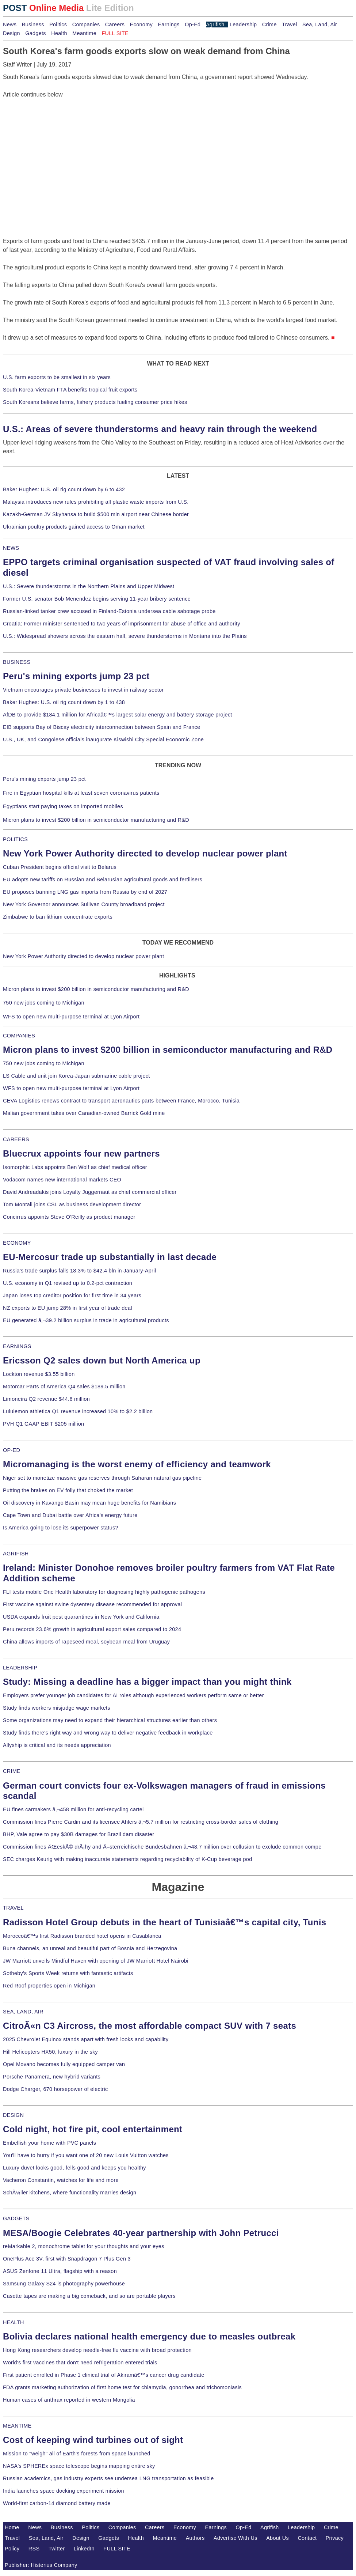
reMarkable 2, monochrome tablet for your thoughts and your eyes (83, 2246)
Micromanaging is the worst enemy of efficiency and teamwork (137, 1464)
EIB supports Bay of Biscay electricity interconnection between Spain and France (101, 727)
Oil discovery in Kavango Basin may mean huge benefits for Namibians (89, 1503)
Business (33, 24)
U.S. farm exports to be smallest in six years (57, 377)
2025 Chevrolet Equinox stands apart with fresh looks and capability (85, 2039)
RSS (34, 2549)
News (9, 24)
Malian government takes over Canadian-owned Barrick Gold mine (84, 1113)
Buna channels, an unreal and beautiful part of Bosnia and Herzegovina (90, 1948)
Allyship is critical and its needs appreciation (57, 1745)
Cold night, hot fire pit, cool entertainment (92, 2129)
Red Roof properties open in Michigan (49, 1986)
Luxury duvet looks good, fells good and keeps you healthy (74, 2168)
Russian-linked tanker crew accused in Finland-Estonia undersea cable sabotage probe (109, 611)
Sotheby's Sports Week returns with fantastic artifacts (68, 1973)
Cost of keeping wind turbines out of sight (93, 2440)
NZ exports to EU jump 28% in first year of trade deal (67, 1308)
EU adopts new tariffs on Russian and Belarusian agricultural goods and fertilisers (102, 879)
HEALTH (13, 2322)
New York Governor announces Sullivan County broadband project (84, 904)
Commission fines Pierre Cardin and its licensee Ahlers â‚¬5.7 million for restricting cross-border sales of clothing (140, 1822)
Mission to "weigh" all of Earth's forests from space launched (76, 2453)
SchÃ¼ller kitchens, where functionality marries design (69, 2192)
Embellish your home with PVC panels (49, 2143)
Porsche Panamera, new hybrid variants (51, 2077)
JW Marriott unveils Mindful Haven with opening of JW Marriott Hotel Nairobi (95, 1961)
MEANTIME (17, 2426)
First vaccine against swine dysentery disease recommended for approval (92, 1604)
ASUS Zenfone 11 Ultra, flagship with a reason (60, 2271)
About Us (277, 2538)
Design (11, 33)
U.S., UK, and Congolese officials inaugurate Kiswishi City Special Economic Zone (103, 739)
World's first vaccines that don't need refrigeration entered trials (80, 2362)
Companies (86, 24)
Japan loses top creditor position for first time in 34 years (72, 1295)
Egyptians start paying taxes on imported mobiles (63, 806)
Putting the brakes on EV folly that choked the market (68, 1490)
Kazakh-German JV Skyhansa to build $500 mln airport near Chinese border (96, 514)
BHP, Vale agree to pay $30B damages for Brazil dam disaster (78, 1834)
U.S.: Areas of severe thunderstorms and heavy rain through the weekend (160, 429)
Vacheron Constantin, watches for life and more (61, 2180)
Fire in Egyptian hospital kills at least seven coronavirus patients (81, 793)
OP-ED (11, 1450)
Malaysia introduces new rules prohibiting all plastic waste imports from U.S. (96, 502)
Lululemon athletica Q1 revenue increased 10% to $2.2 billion (78, 1411)
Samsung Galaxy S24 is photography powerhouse (64, 2283)
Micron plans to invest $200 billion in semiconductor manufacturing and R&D (96, 820)
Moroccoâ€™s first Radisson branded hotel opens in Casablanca (82, 1936)
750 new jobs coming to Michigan (43, 1003)
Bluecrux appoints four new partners (81, 1153)
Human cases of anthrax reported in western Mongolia (69, 2400)
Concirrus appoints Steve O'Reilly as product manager (69, 1217)
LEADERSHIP (20, 1668)
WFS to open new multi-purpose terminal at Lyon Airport (71, 1017)
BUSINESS (16, 662)
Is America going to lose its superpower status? (60, 1528)
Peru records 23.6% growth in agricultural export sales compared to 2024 (92, 1629)
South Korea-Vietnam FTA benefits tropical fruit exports (70, 390)
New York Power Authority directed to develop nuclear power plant (145, 853)
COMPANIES (19, 1036)
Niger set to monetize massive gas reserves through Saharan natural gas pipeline (102, 1478)
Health (59, 33)
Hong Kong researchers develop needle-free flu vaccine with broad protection (97, 2350)
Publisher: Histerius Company (41, 2565)
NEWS (11, 548)
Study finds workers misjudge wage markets (56, 1708)
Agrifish (215, 24)
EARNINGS (17, 1346)
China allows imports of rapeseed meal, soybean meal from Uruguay (86, 1642)
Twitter (57, 2549)
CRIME (11, 1771)
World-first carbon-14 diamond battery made (57, 2503)
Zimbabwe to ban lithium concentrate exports (57, 917)
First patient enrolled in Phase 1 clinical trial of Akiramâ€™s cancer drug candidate (103, 2375)
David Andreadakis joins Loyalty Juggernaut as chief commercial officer (90, 1192)
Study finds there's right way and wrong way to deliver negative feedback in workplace (108, 1733)
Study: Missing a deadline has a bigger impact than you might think (147, 1682)
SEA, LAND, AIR (23, 2012)
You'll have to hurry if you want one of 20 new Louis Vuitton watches (86, 2155)
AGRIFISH (16, 1553)
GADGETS (16, 2218)
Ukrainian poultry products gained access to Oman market (74, 527)
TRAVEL (13, 1908)
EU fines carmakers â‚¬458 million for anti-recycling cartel (73, 1809)
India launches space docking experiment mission (63, 2491)
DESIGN (13, 2115)
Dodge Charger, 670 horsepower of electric (55, 2089)
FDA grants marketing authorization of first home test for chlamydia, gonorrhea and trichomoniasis (122, 2387)
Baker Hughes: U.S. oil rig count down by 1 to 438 (64, 702)
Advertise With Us (235, 2538)
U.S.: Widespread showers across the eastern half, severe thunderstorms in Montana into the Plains (125, 636)
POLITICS (15, 839)
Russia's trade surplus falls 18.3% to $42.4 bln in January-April (79, 1271)
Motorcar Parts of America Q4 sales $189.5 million (64, 1386)
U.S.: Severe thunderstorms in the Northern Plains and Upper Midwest (88, 586)
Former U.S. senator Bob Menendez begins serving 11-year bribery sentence (97, 599)
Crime (269, 24)
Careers (115, 24)
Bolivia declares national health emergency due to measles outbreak (149, 2336)
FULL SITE (116, 2549)
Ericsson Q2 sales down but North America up (101, 1360)
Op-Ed (192, 24)
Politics (58, 24)
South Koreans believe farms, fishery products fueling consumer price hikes (95, 402)
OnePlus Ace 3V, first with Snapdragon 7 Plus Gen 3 (67, 2259)
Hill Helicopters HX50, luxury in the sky (50, 2052)
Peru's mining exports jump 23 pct (76, 676)
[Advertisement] (57, 144)
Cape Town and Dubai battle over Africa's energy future (70, 1515)
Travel (289, 24)
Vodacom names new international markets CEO (62, 1180)
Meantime (84, 33)
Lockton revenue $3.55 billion (39, 1374)
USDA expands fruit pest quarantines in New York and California (81, 1617)
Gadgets (35, 33)
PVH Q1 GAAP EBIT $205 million (43, 1424)
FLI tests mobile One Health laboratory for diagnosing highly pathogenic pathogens (104, 1592)
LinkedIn (84, 2549)
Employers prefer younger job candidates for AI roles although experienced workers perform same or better (133, 1695)
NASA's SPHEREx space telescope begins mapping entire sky (79, 2466)
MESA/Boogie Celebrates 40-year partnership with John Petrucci (141, 2233)
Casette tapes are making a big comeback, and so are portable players (89, 2296)
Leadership (243, 24)
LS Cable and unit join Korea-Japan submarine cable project (76, 1076)
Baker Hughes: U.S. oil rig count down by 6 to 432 (64, 489)
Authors (195, 2538)
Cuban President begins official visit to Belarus (59, 867)
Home (12, 2527)
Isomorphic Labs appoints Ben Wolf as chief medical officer (75, 1167)
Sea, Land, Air (319, 24)
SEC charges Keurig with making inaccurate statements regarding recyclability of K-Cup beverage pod (127, 1859)
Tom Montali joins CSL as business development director (72, 1204)
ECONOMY (17, 1243)
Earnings (168, 24)
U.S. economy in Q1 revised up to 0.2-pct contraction (67, 1283)
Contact (307, 2538)
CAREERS (16, 1139)
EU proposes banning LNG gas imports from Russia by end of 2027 (85, 892)
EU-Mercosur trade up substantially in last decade (110, 1257)
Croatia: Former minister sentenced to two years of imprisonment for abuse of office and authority (121, 624)
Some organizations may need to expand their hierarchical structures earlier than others (110, 1720)
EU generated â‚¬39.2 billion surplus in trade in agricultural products (86, 1320)
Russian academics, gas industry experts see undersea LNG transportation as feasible (108, 2478)
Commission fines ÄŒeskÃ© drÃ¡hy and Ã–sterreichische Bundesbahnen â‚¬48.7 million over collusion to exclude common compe (162, 1847)
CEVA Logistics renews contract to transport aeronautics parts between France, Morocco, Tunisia (121, 1101)
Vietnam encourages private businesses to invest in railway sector (83, 690)
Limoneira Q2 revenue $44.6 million (46, 1399)
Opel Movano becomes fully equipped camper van (64, 2064)
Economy (141, 24)
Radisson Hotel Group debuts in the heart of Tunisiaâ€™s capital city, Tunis (164, 1922)
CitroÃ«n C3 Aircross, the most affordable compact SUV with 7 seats (149, 2026)
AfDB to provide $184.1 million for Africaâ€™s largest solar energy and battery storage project (117, 715)
